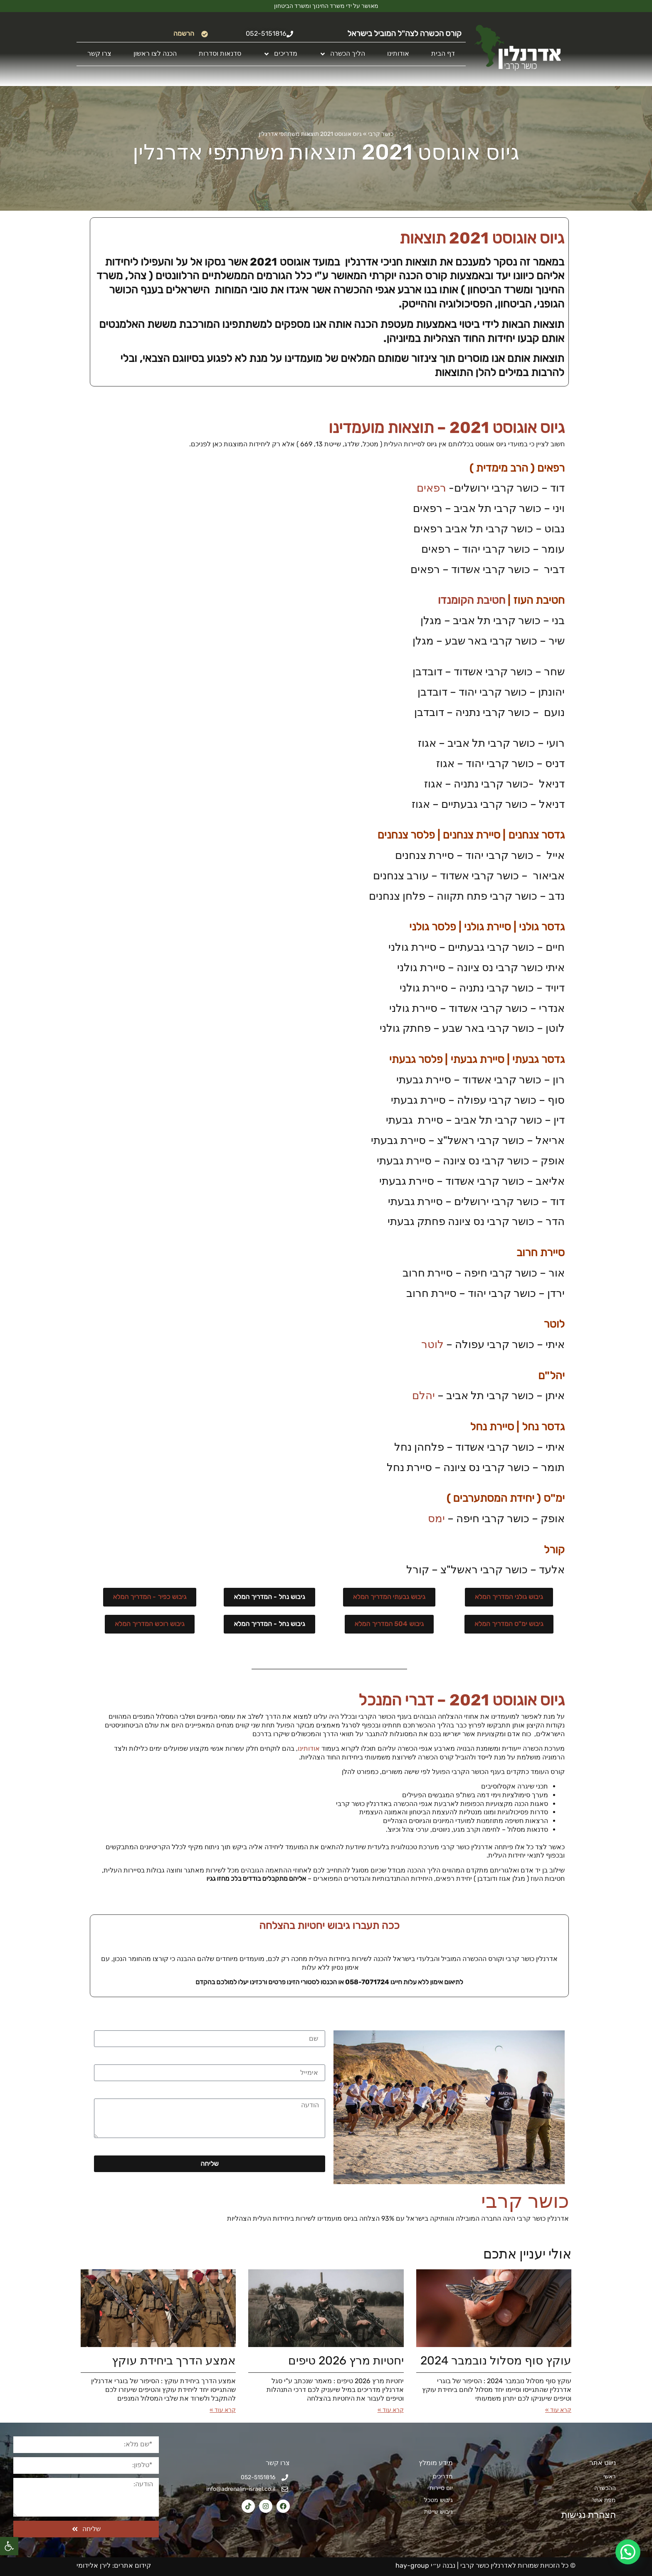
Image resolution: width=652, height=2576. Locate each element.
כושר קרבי (380, 134)
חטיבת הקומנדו (471, 600)
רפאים (431, 488)
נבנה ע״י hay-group (424, 2565)
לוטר (432, 1344)
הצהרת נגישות (584, 2514)
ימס (436, 1518)
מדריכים (280, 54)
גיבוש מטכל (438, 2500)
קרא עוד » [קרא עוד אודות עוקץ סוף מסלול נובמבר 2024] (558, 2410)
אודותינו (398, 53)
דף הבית (443, 53)
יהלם (423, 1395)
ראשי (609, 2476)
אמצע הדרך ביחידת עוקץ (174, 2360)
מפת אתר (604, 2500)
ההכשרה (605, 2488)
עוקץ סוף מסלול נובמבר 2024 (495, 2360)
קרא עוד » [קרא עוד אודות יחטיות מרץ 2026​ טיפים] (391, 2410)
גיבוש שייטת (438, 2511)
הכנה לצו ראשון (155, 53)
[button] (9, 2546)
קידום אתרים (132, 2565)
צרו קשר (99, 53)
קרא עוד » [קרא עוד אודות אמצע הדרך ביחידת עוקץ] (223, 2410)
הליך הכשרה (342, 54)
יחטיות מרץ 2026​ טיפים (346, 2360)
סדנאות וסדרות (220, 53)
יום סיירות (441, 2488)
